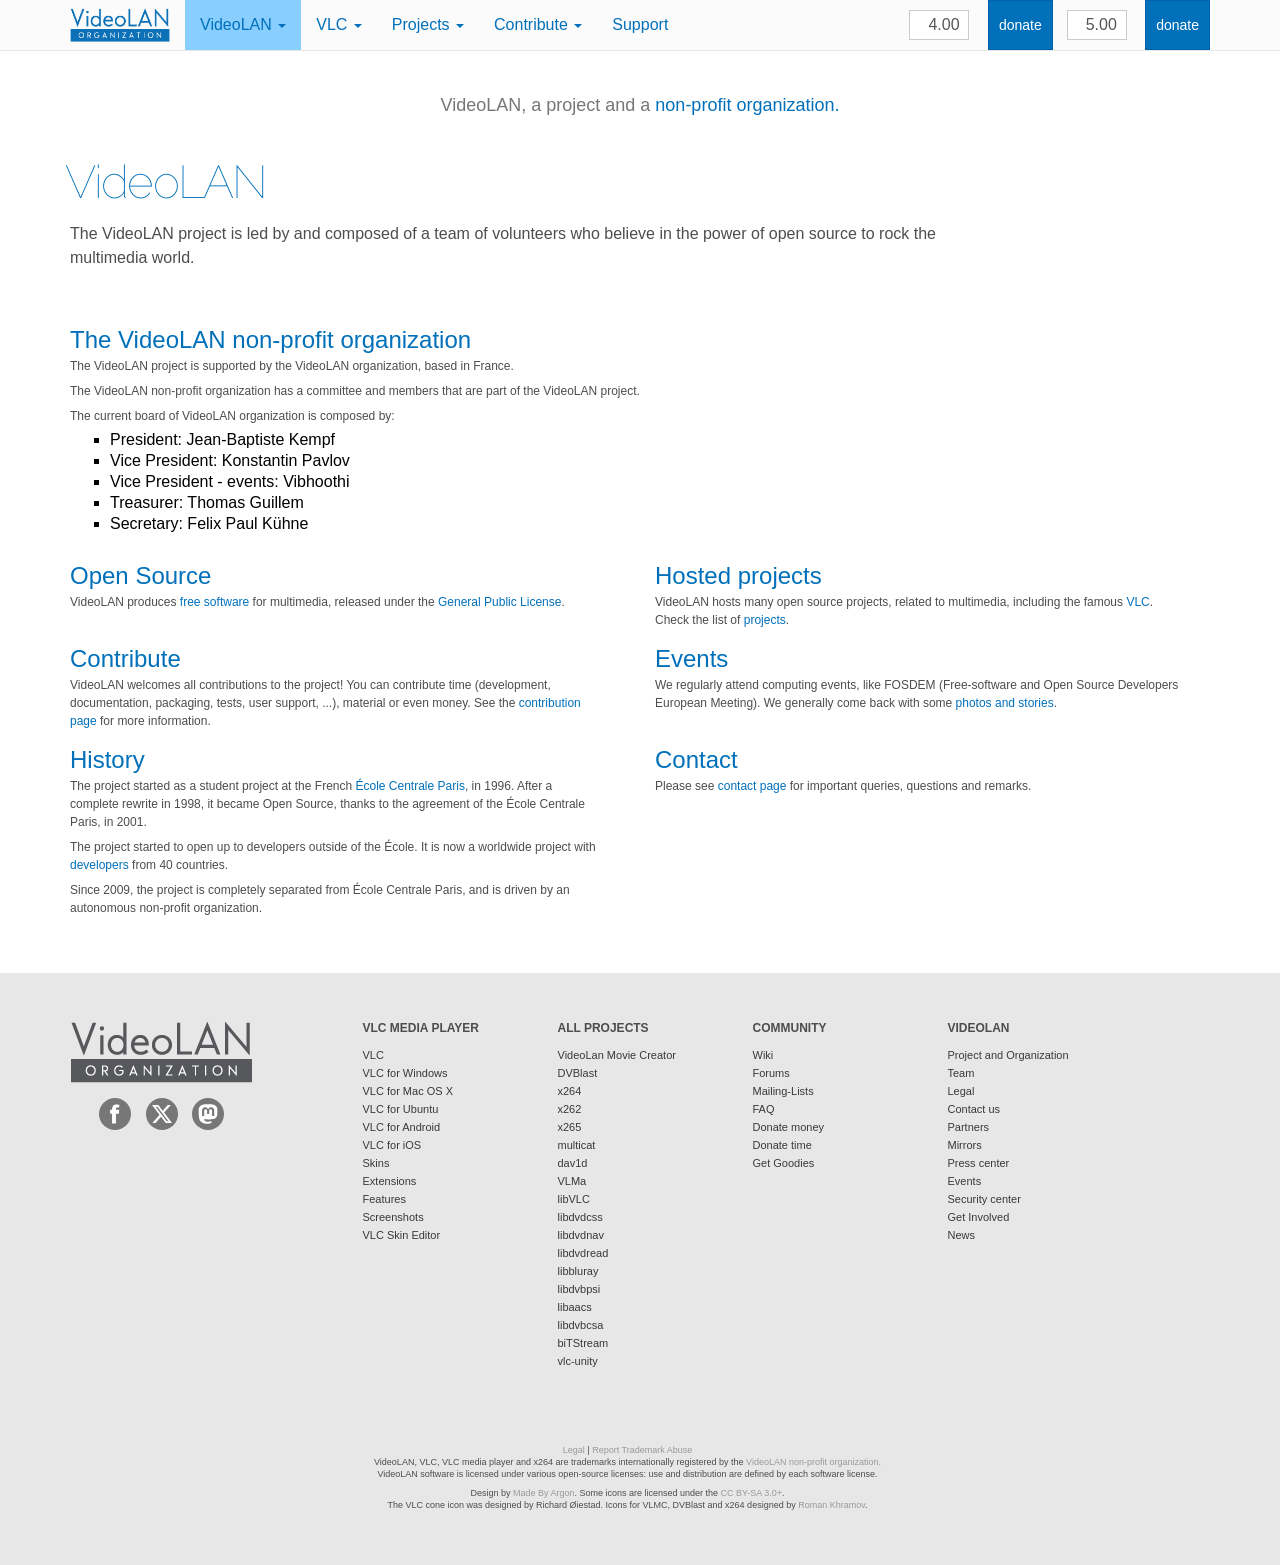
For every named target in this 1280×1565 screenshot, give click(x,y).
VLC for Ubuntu (401, 1109)
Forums (771, 1073)
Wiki (763, 1055)
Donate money (789, 1127)
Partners (969, 1127)
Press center (979, 1163)
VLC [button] (339, 24)
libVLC (574, 1199)
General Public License (499, 602)
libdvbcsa (581, 1325)
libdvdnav (581, 1235)
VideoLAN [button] (243, 24)
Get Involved (979, 1217)
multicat (577, 1145)
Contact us (974, 1109)
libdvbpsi (579, 1289)
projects (765, 620)
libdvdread (583, 1253)
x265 (570, 1127)
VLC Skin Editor (402, 1235)
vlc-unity (578, 1361)
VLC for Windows (405, 1073)
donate (1020, 25)
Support (640, 24)
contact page (752, 786)
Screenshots (393, 1217)
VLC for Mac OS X (408, 1091)
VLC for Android (402, 1127)
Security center (984, 1199)
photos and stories (1005, 703)
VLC (1137, 602)
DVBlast (578, 1073)
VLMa (572, 1181)
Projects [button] (428, 24)
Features (384, 1199)
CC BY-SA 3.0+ (751, 1493)
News (962, 1235)
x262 (570, 1109)
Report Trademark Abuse (642, 1450)
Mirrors (965, 1145)
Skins (376, 1163)
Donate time (782, 1145)
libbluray (578, 1271)
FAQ (764, 1109)
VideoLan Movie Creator (617, 1055)
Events (965, 1181)
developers (99, 865)
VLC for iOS (392, 1145)
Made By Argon (544, 1493)
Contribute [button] (538, 24)
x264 (570, 1091)
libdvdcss (580, 1217)
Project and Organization (1008, 1055)
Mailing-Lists (783, 1091)
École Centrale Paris (410, 786)
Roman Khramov (831, 1505)
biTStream (583, 1343)
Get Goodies (784, 1163)
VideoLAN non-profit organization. (813, 1462)
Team (961, 1073)
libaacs (575, 1307)
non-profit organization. (747, 105)
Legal (961, 1091)
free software (214, 602)
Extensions (390, 1181)
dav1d (573, 1163)
